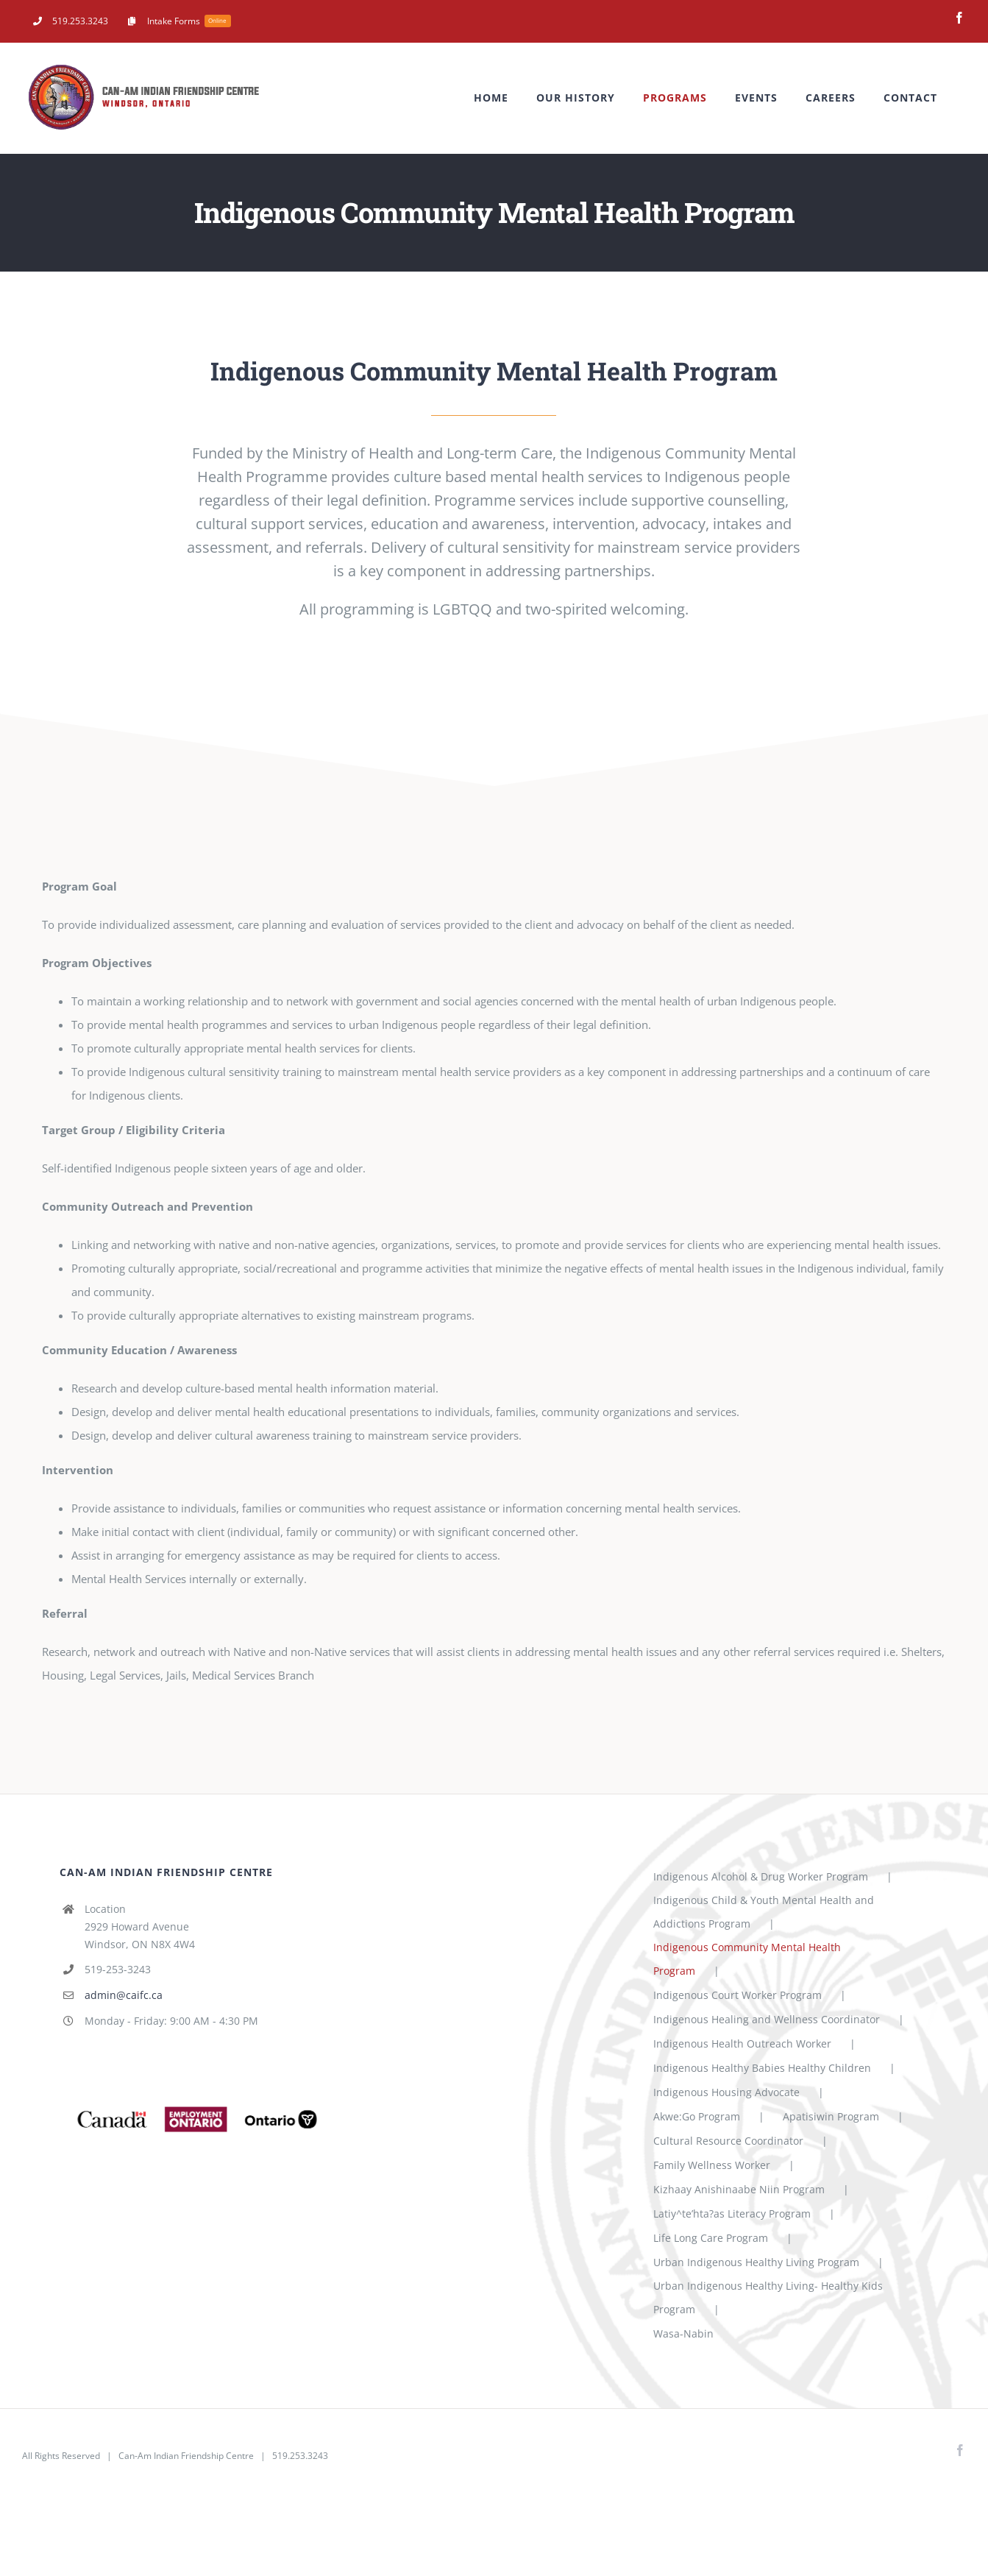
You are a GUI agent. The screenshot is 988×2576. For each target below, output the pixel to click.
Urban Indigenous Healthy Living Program (756, 2262)
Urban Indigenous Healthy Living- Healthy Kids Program (768, 2297)
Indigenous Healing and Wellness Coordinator (766, 2019)
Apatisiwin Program (831, 2116)
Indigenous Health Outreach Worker (742, 2043)
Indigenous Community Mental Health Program (747, 1959)
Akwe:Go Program (696, 2116)
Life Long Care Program (710, 2238)
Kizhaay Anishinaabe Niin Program (739, 2189)
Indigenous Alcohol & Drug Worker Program (760, 1876)
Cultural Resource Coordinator (728, 2141)
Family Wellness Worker (711, 2165)
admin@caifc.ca (124, 1995)
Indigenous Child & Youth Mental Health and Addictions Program (763, 1912)
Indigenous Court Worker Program (737, 1995)
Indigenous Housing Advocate (726, 2092)
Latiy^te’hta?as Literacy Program (732, 2214)
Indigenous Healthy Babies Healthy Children (762, 2068)
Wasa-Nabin (683, 2333)
